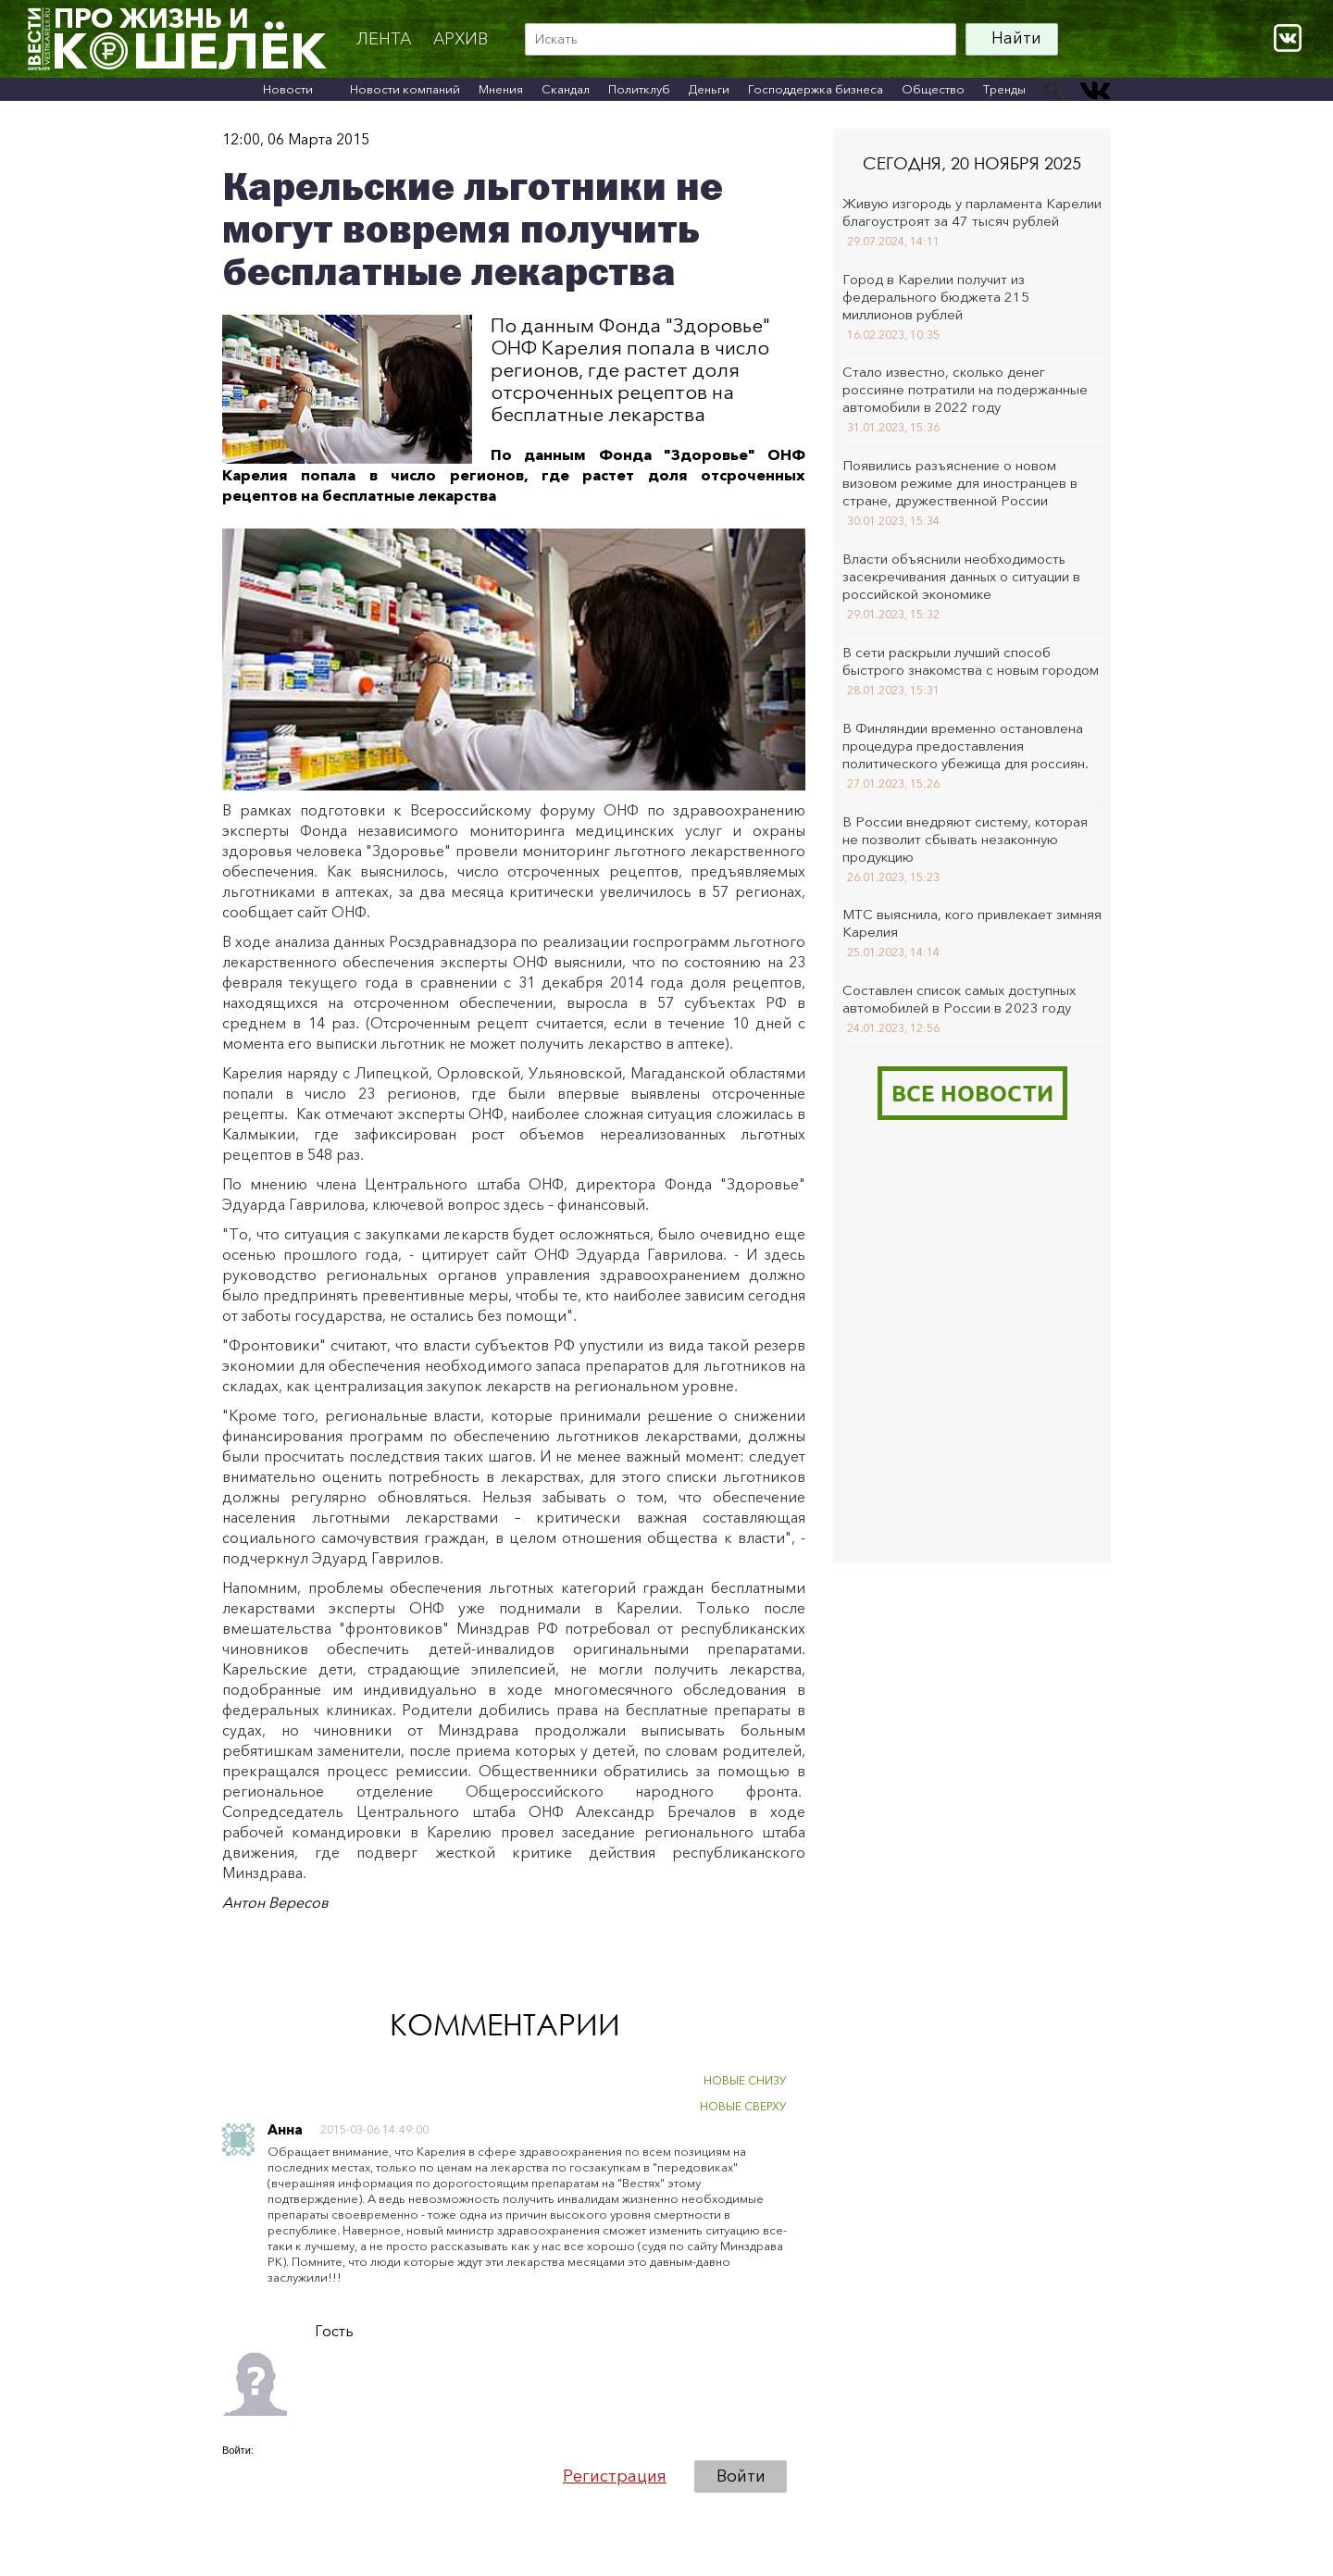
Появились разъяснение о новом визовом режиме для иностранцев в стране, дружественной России (960, 482)
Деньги (709, 88)
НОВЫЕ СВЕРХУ (743, 2106)
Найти (1016, 38)
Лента (383, 39)
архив (460, 39)
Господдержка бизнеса (815, 88)
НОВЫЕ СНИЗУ (745, 2080)
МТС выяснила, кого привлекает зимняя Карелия (972, 922)
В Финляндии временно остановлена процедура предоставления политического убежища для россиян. (965, 745)
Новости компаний (405, 88)
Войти (741, 2476)
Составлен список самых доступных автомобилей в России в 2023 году (959, 998)
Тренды (1004, 88)
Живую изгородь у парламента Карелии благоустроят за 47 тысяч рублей (972, 212)
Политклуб (639, 88)
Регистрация (614, 2476)
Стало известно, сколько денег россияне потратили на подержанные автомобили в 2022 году (965, 389)
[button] (237, 2476)
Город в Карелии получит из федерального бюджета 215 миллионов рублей (935, 296)
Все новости (972, 1092)
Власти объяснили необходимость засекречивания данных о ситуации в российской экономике (961, 576)
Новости (288, 88)
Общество (933, 88)
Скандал (566, 88)
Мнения (501, 88)
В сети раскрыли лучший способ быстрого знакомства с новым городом (970, 660)
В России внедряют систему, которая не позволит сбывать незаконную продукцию (965, 839)
